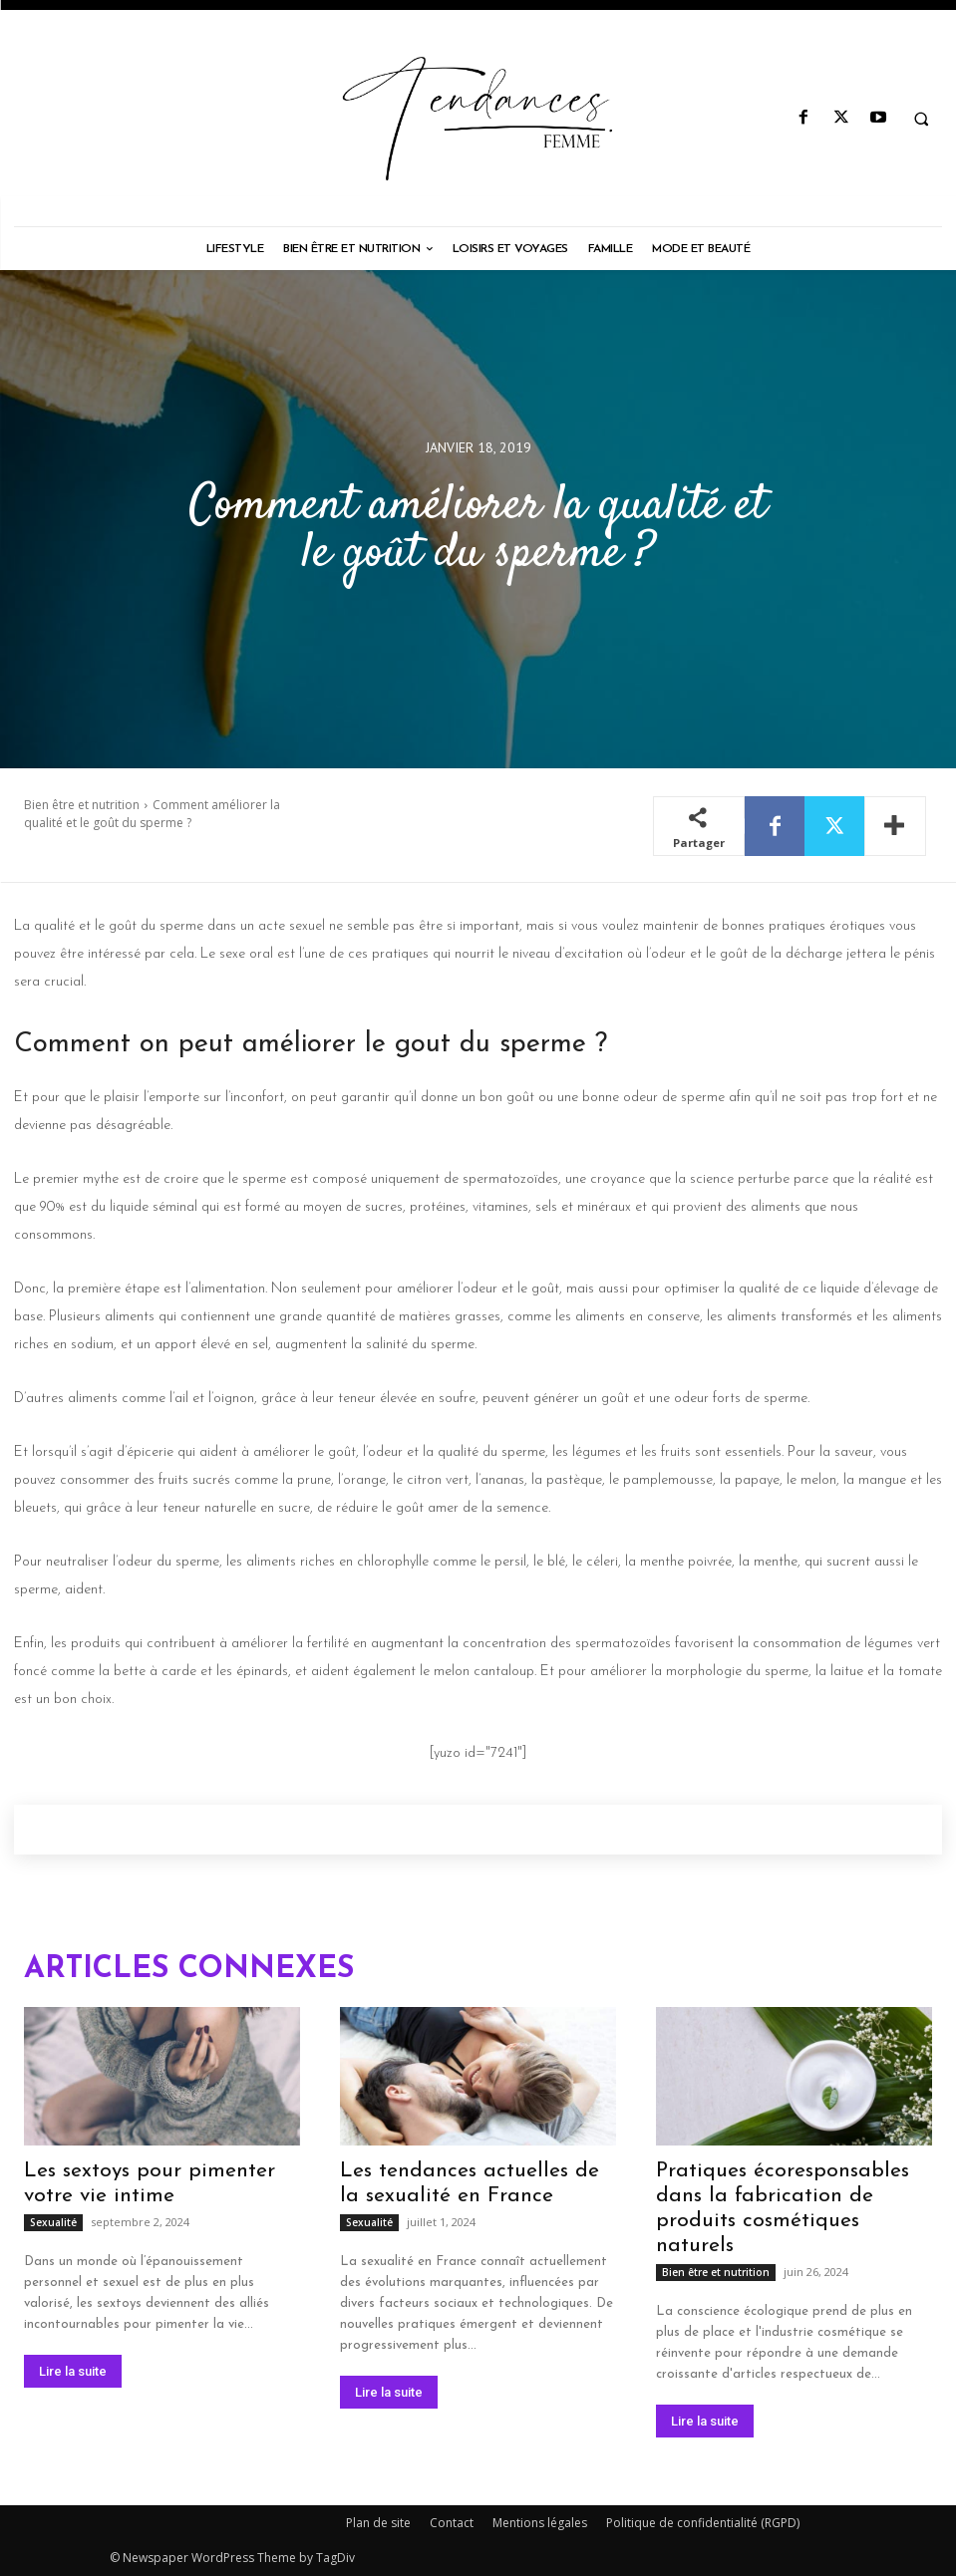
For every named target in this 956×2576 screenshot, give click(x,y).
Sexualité (53, 2222)
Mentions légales (539, 2522)
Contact (452, 2522)
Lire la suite (73, 2371)
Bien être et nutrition (82, 804)
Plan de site (378, 2522)
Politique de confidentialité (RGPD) (702, 2522)
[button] (921, 118)
